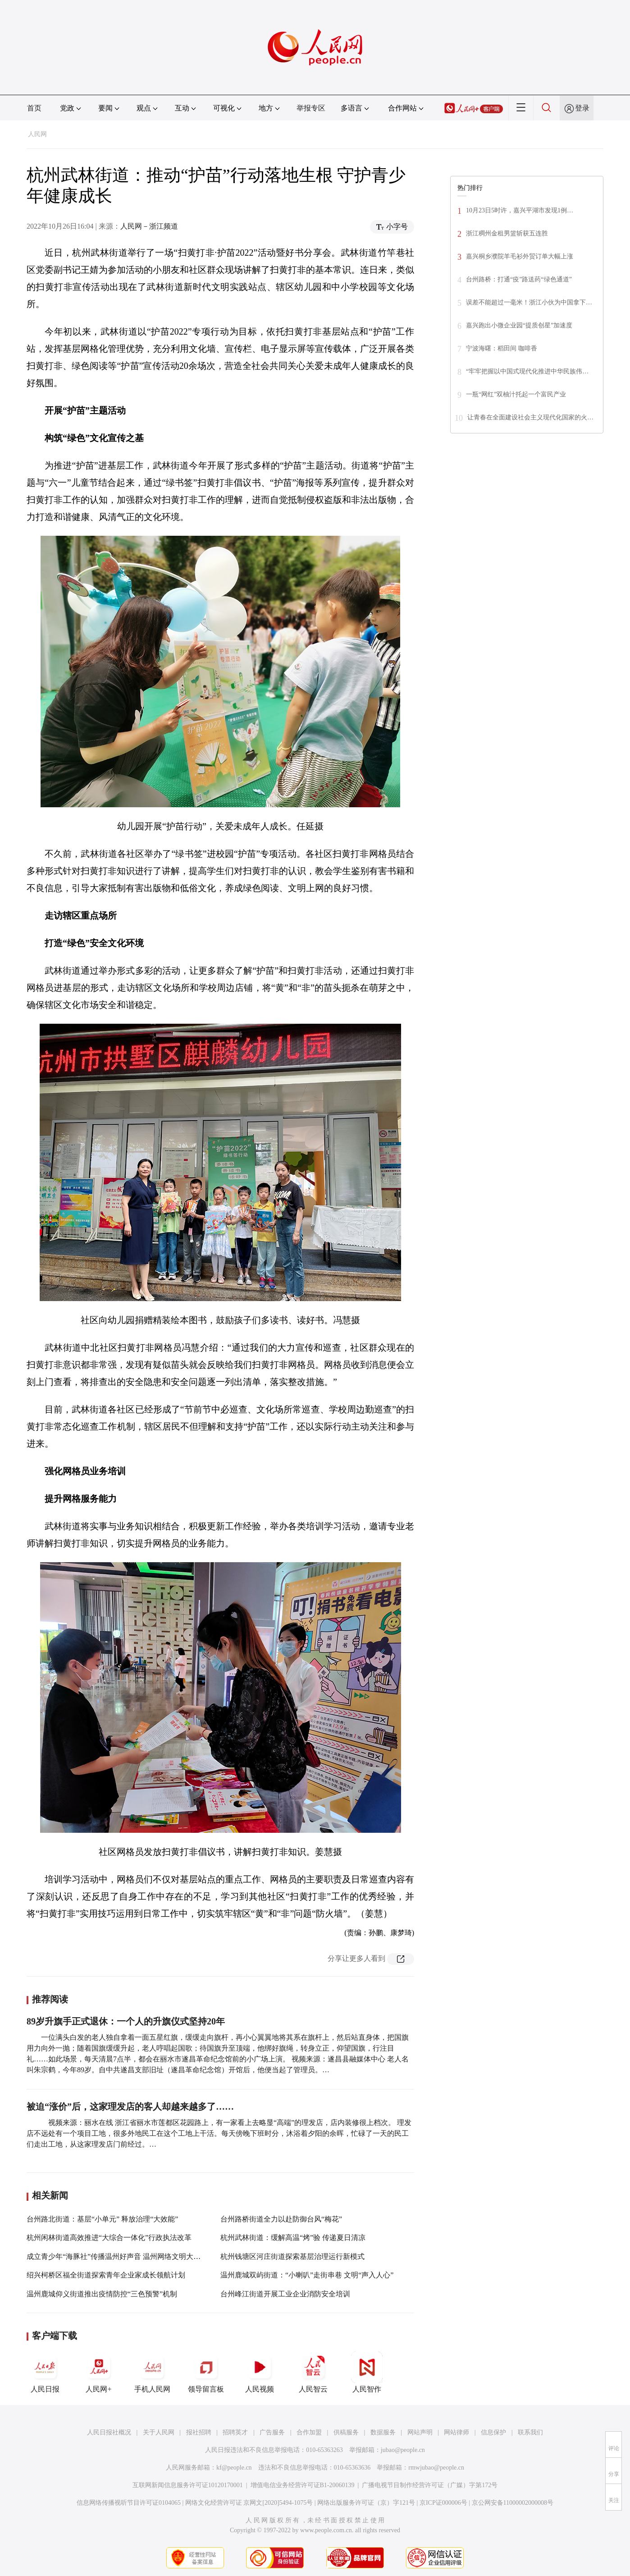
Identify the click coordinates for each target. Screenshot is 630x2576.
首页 (34, 108)
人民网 (37, 134)
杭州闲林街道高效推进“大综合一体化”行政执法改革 (109, 2237)
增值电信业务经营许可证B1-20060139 (303, 2485)
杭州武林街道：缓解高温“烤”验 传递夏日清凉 (292, 2237)
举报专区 (311, 108)
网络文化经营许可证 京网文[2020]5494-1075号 (249, 2502)
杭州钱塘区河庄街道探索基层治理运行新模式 (292, 2256)
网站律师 (456, 2432)
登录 (582, 108)
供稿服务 (346, 2432)
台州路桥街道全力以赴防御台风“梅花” (281, 2219)
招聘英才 (235, 2432)
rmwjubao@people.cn (436, 2467)
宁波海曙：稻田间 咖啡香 (501, 348)
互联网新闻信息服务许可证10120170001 (187, 2485)
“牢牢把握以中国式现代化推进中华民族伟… (527, 371)
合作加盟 (309, 2432)
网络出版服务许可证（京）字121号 (366, 2502)
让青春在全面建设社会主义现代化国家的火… (530, 417)
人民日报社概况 (109, 2432)
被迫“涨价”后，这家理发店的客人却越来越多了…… (130, 2106)
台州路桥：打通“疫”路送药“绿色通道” (519, 279)
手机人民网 (152, 2372)
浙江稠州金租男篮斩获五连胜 (507, 233)
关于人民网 (158, 2432)
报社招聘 (198, 2432)
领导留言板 (206, 2372)
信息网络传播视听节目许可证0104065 (129, 2502)
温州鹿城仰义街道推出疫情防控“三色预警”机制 (102, 2294)
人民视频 (259, 2372)
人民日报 (45, 2372)
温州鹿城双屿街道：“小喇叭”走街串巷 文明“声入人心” (306, 2275)
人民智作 (367, 2372)
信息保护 (493, 2432)
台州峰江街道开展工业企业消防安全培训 (285, 2294)
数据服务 (383, 2432)
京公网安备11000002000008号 (512, 2502)
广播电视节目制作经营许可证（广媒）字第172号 (430, 2485)
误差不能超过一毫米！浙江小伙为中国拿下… (529, 302)
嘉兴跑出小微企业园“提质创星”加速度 (519, 325)
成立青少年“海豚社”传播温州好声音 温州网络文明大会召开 (121, 2256)
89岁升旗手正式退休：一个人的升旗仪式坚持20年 (126, 2021)
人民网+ (98, 2372)
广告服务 (272, 2432)
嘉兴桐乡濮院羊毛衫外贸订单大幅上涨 (519, 256)
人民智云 (313, 2372)
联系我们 (530, 2432)
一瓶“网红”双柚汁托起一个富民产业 (516, 394)
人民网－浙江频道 (149, 226)
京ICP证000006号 (443, 2502)
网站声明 (420, 2432)
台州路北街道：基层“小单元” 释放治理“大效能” (102, 2219)
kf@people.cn (234, 2467)
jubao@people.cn (403, 2450)
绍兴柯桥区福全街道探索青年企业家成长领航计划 (106, 2275)
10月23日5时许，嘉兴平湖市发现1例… (519, 210)
